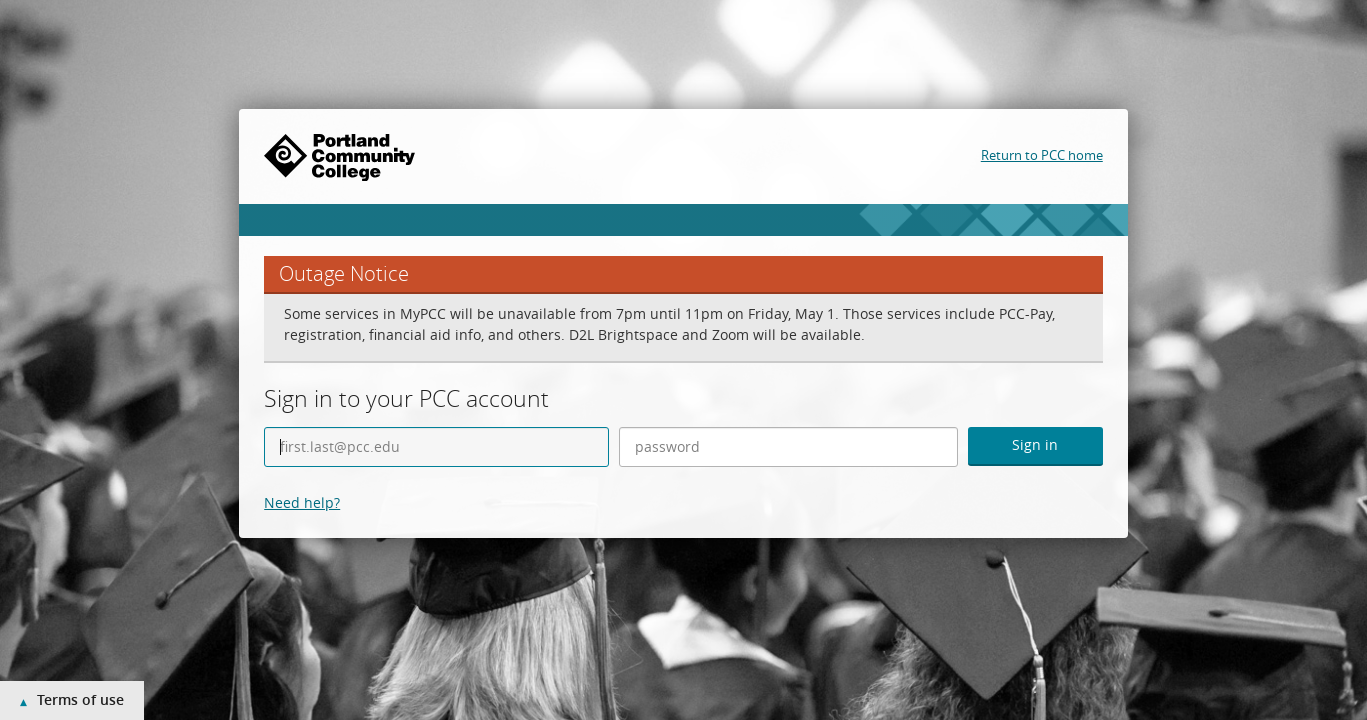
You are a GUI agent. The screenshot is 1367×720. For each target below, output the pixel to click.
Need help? (302, 502)
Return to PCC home (1042, 155)
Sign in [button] (1035, 444)
